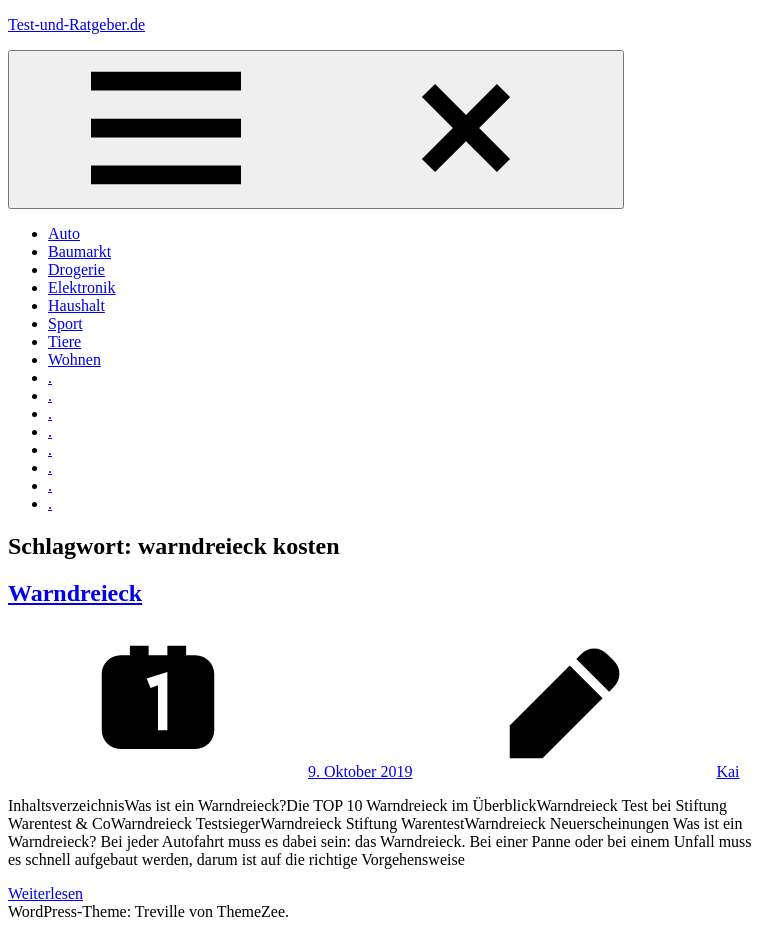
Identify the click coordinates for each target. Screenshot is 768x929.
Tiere (64, 341)
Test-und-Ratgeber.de (76, 24)
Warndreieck (75, 593)
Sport (65, 323)
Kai (727, 771)
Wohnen (74, 359)
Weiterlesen (45, 893)
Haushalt (76, 305)
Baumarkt (79, 251)
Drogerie (76, 269)
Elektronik (82, 287)
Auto (64, 233)
